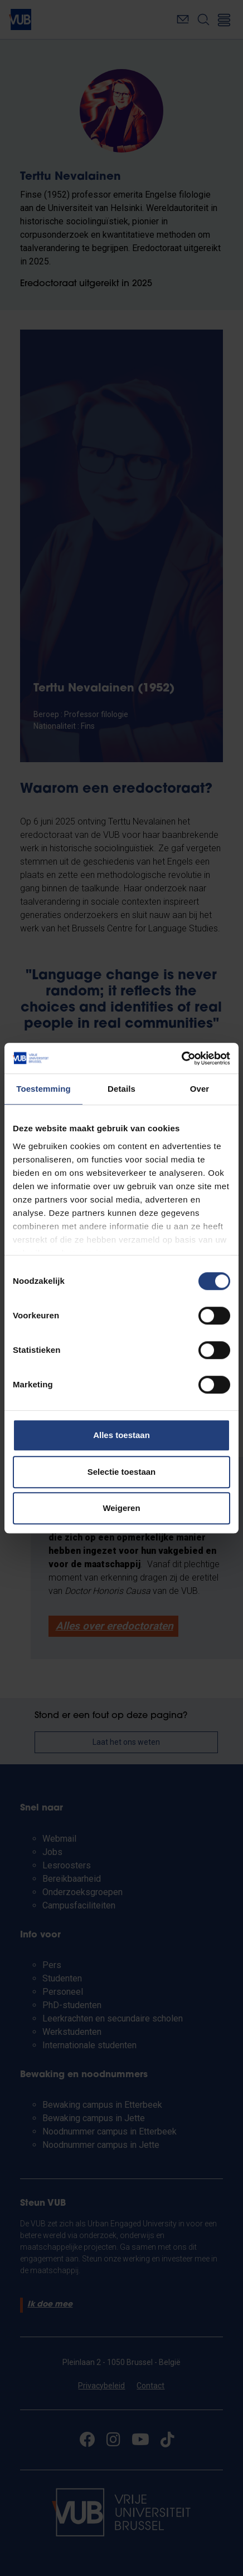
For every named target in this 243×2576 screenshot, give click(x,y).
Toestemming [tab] (43, 1088)
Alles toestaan (121, 1435)
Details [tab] (121, 1088)
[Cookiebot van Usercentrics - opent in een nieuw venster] (181, 1058)
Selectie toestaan (122, 1471)
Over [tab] (200, 1088)
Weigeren (121, 1508)
